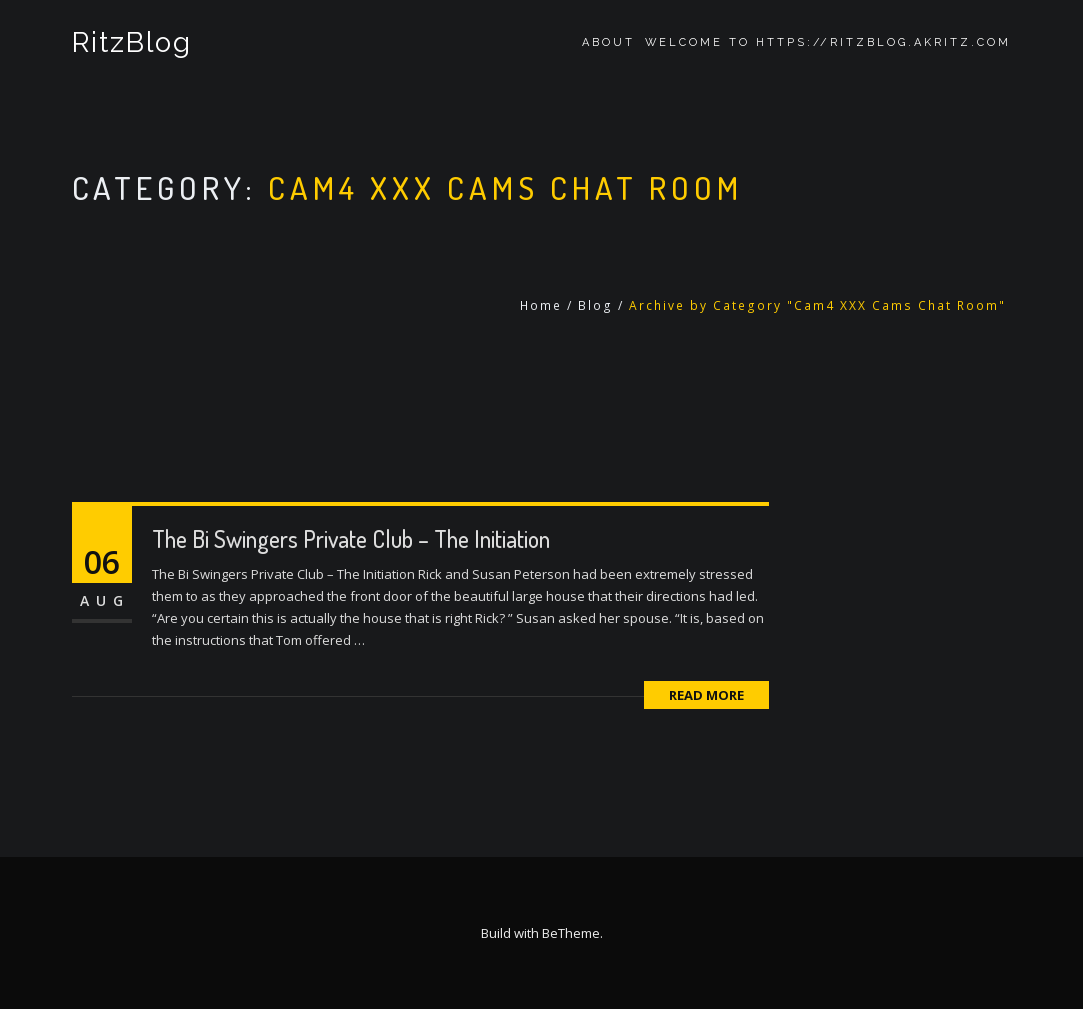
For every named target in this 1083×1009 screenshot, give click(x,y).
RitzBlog (132, 42)
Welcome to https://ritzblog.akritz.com (828, 42)
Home (541, 305)
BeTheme (571, 933)
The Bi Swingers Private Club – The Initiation (351, 538)
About (608, 42)
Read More (706, 695)
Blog (595, 305)
